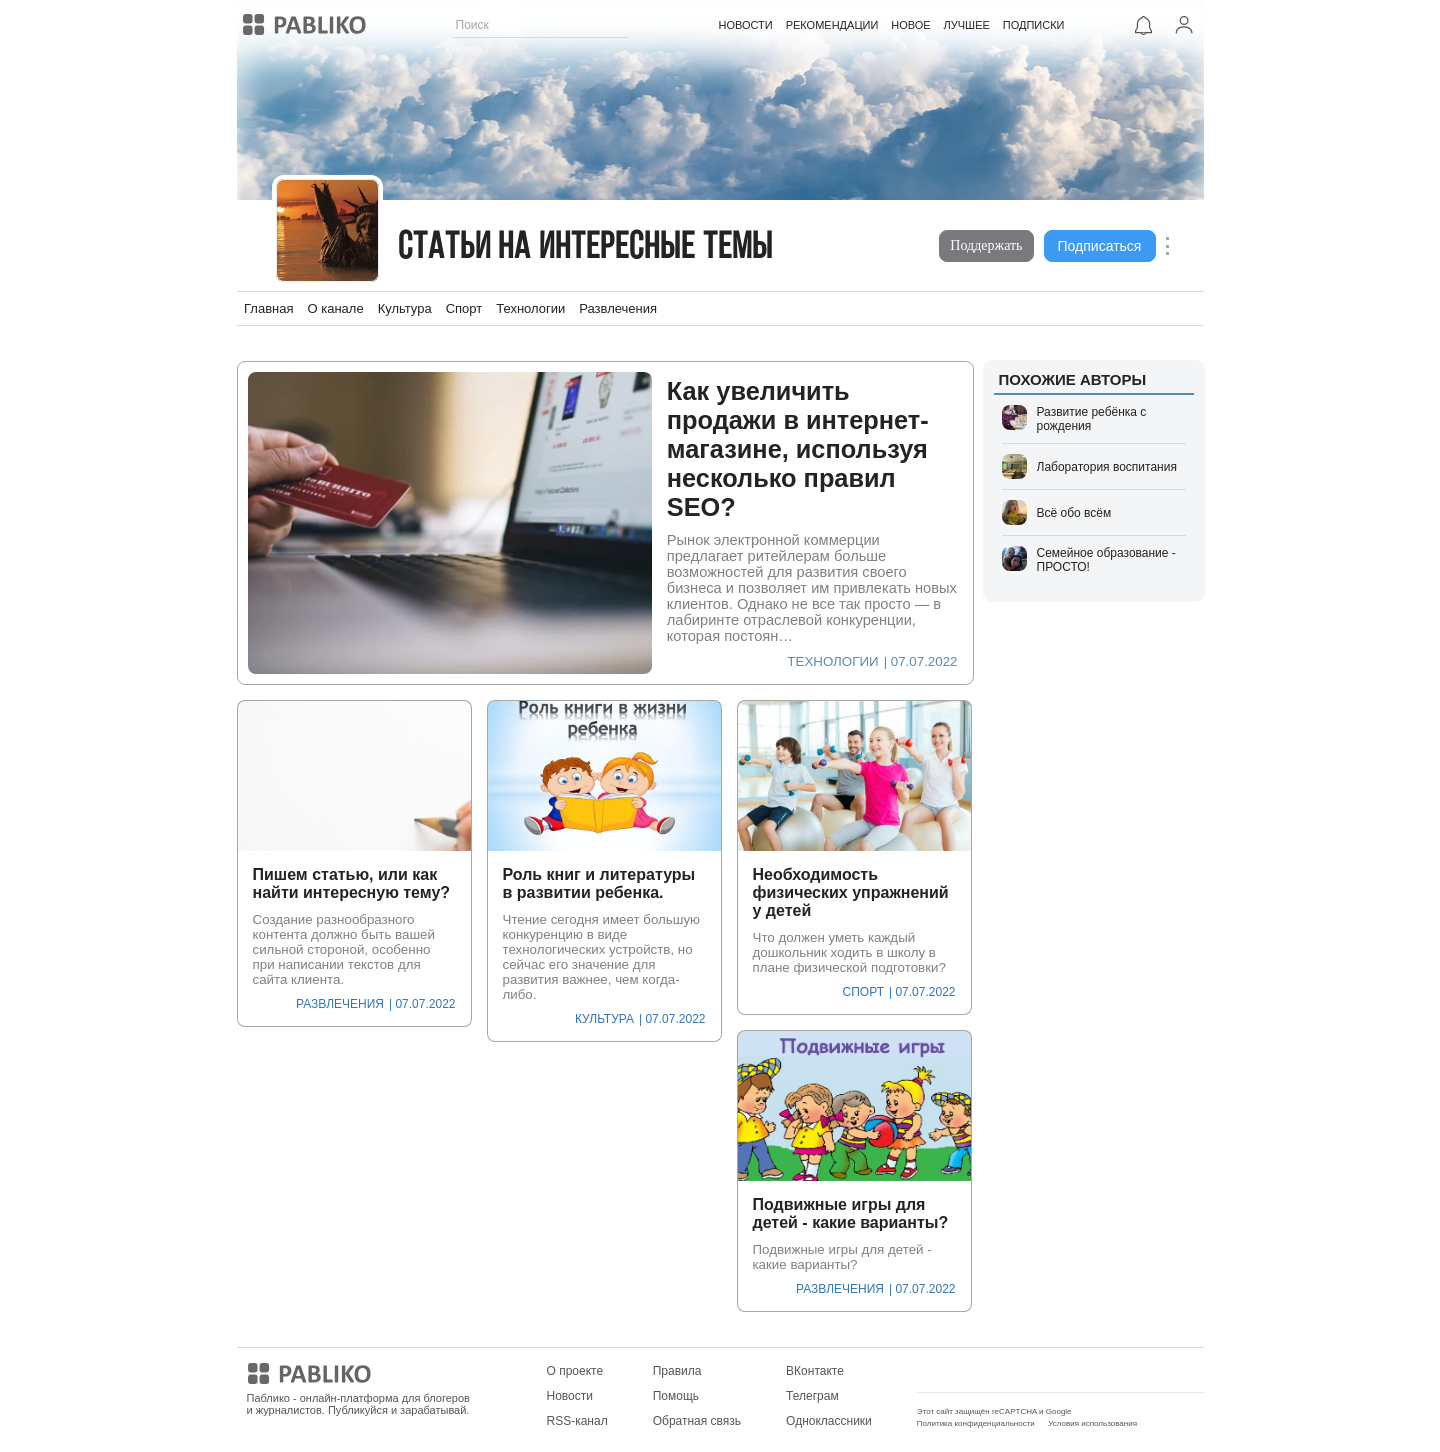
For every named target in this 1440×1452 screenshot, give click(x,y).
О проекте (575, 1371)
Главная (268, 308)
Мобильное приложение (984, 1371)
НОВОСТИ (746, 25)
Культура (405, 308)
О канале (335, 308)
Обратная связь (697, 1421)
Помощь (676, 1396)
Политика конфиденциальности (976, 1423)
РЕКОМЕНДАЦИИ (832, 25)
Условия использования (1092, 1423)
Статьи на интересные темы (586, 248)
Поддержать (986, 245)
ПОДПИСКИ (1034, 25)
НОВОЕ (910, 25)
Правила (677, 1371)
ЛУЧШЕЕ (967, 25)
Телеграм (812, 1396)
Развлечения (618, 308)
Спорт (464, 308)
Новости (570, 1396)
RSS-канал (577, 1421)
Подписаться (1100, 246)
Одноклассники (829, 1421)
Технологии (530, 308)
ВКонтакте (815, 1371)
